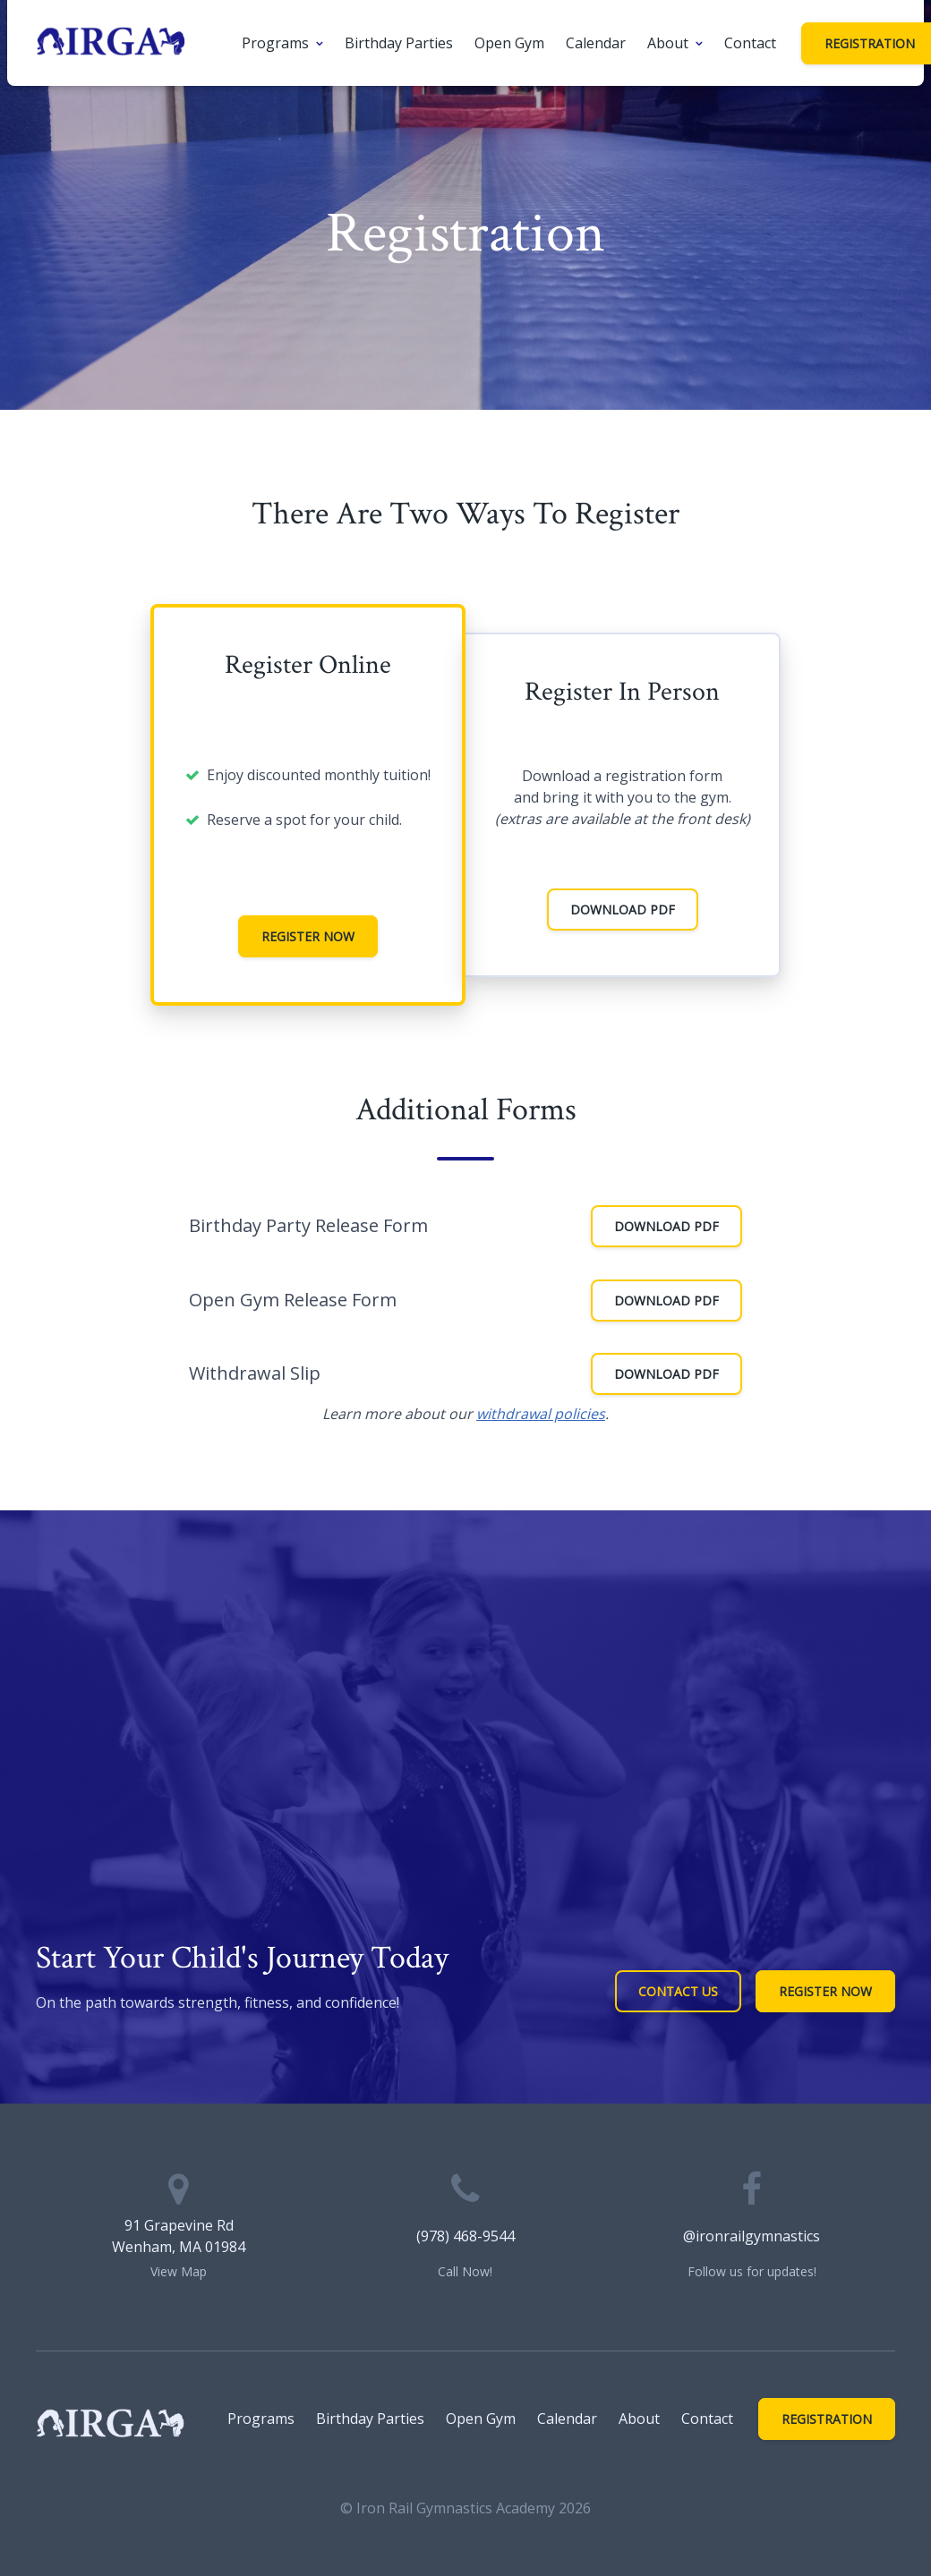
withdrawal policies (540, 1414)
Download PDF (622, 909)
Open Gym (509, 43)
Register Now (307, 936)
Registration (827, 2418)
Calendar (596, 43)
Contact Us (678, 1991)
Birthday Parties (399, 43)
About (667, 43)
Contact (750, 43)
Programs (275, 43)
